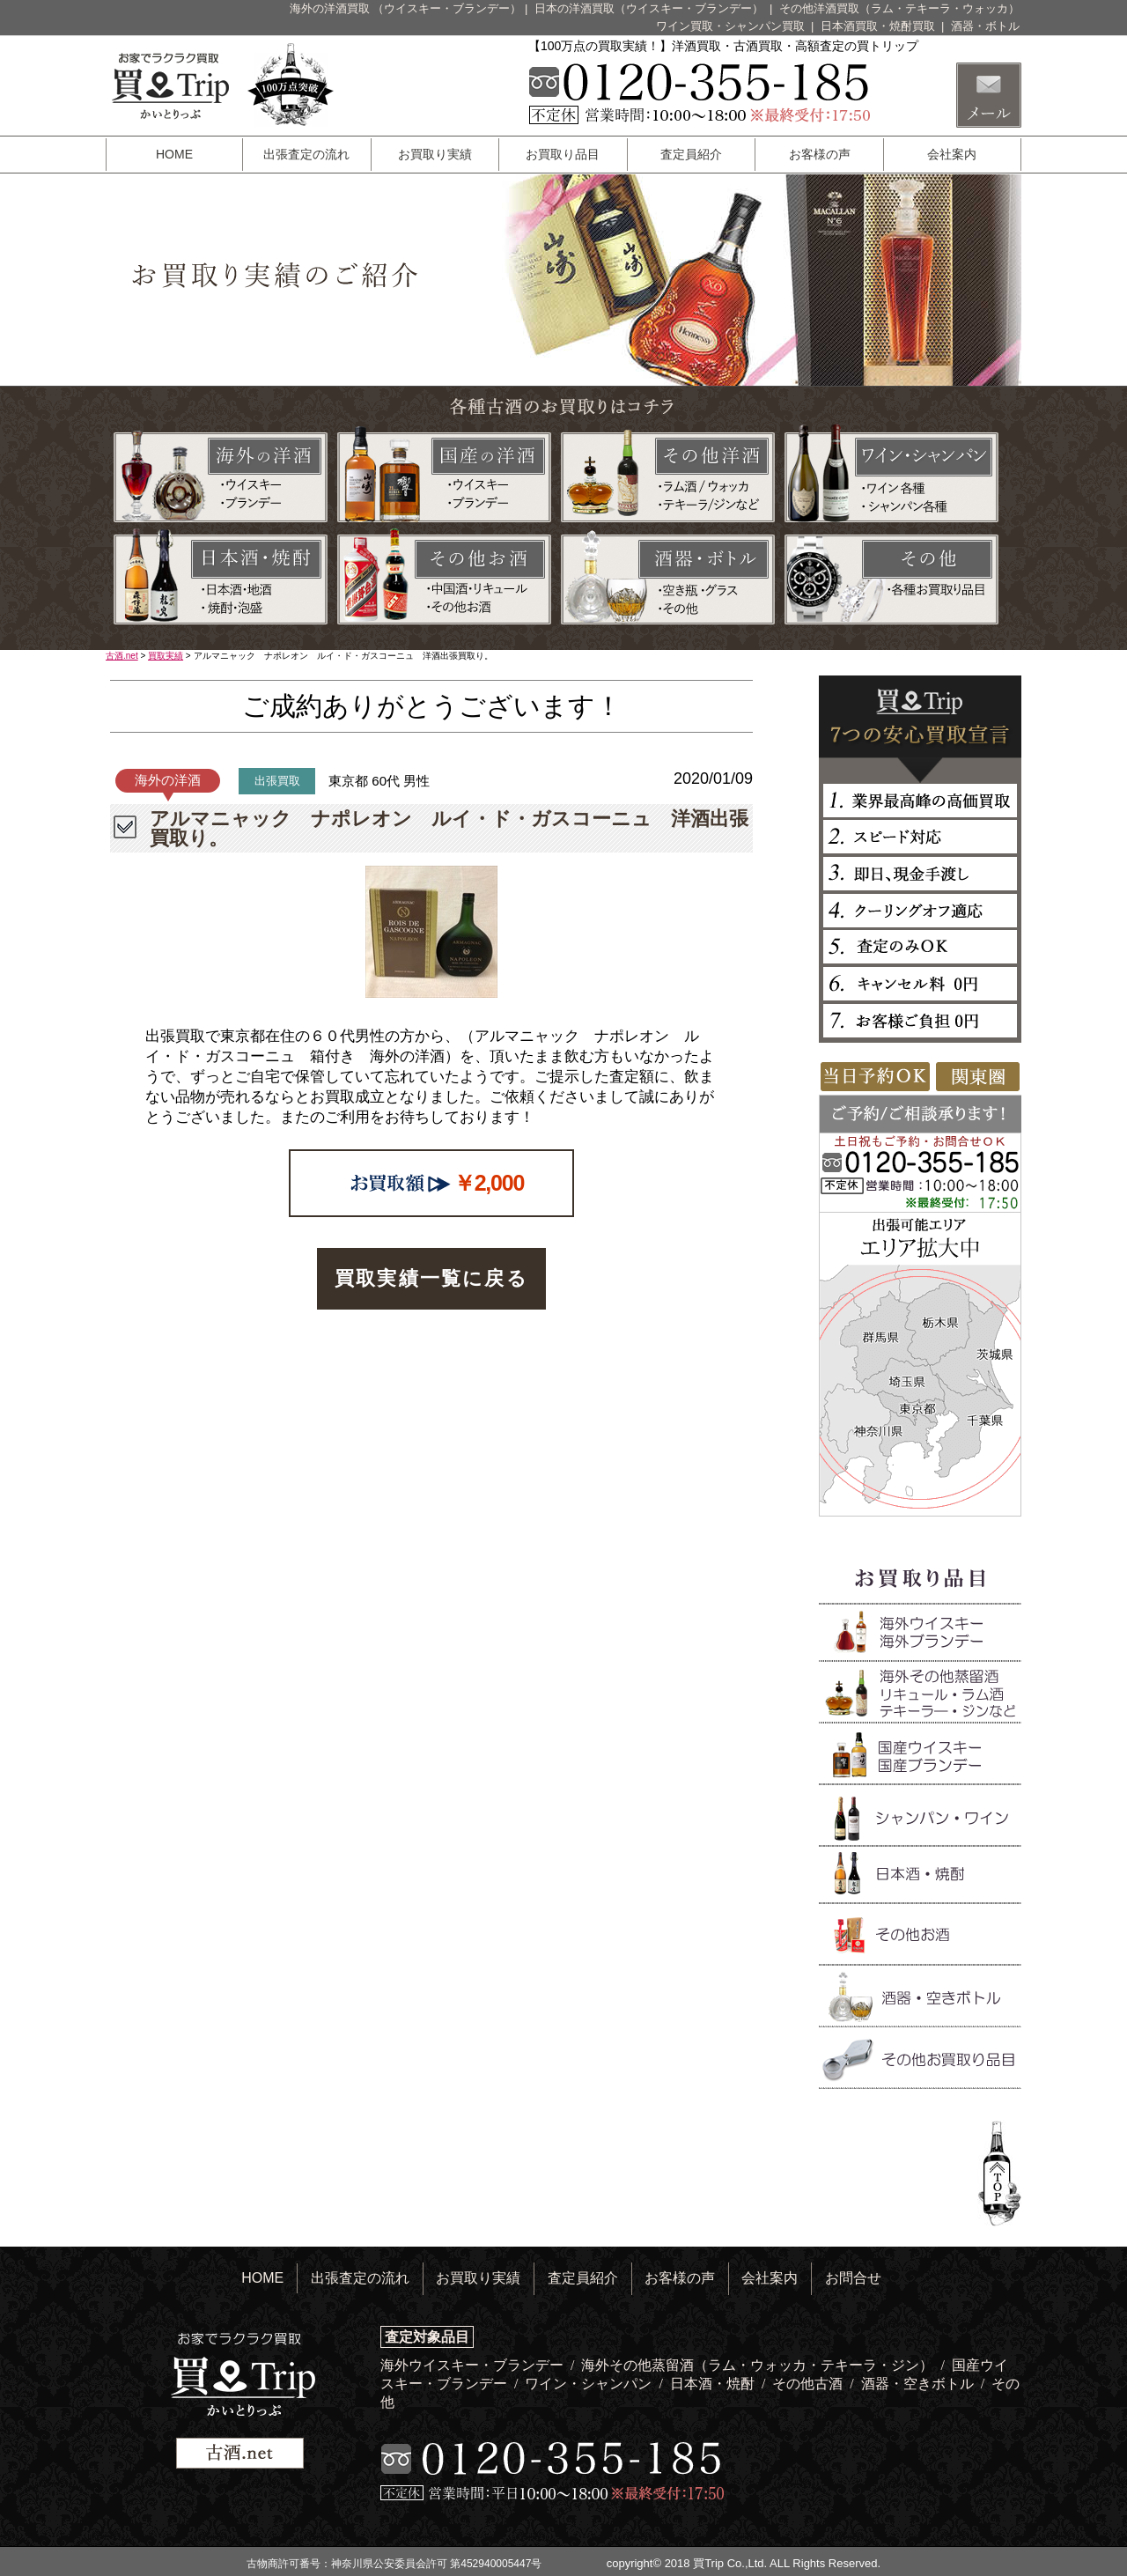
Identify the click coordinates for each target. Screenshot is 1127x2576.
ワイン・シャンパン (590, 2383)
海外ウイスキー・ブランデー (473, 2365)
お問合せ (853, 2277)
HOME (174, 154)
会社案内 (951, 154)
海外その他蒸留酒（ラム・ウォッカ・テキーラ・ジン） (759, 2365)
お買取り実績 (435, 154)
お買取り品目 (563, 154)
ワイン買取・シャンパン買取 (732, 26)
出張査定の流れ (306, 154)
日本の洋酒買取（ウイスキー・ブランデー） (650, 8)
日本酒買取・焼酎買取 (880, 26)
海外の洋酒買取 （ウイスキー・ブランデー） (406, 8)
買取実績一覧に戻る (431, 1278)
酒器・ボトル (985, 26)
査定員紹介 (691, 154)
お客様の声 (820, 154)
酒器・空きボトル (919, 2383)
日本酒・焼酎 (714, 2383)
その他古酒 (809, 2383)
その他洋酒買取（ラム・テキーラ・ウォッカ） (899, 8)
